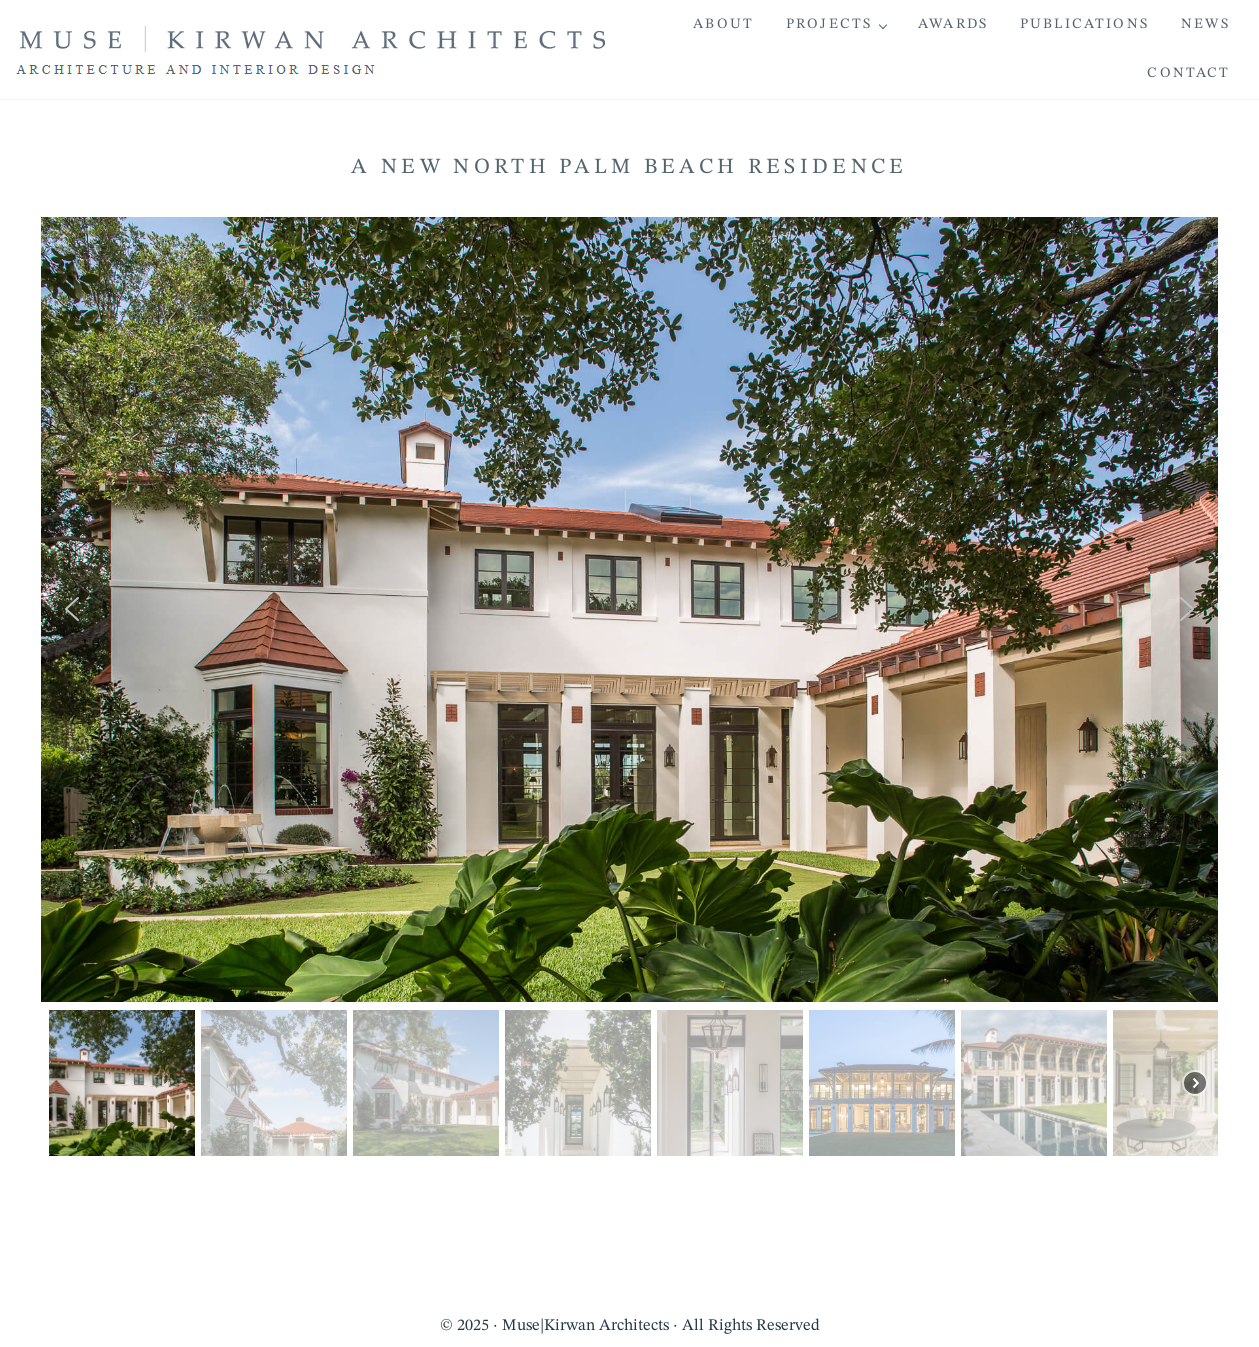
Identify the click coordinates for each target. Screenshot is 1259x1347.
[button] (72, 609)
